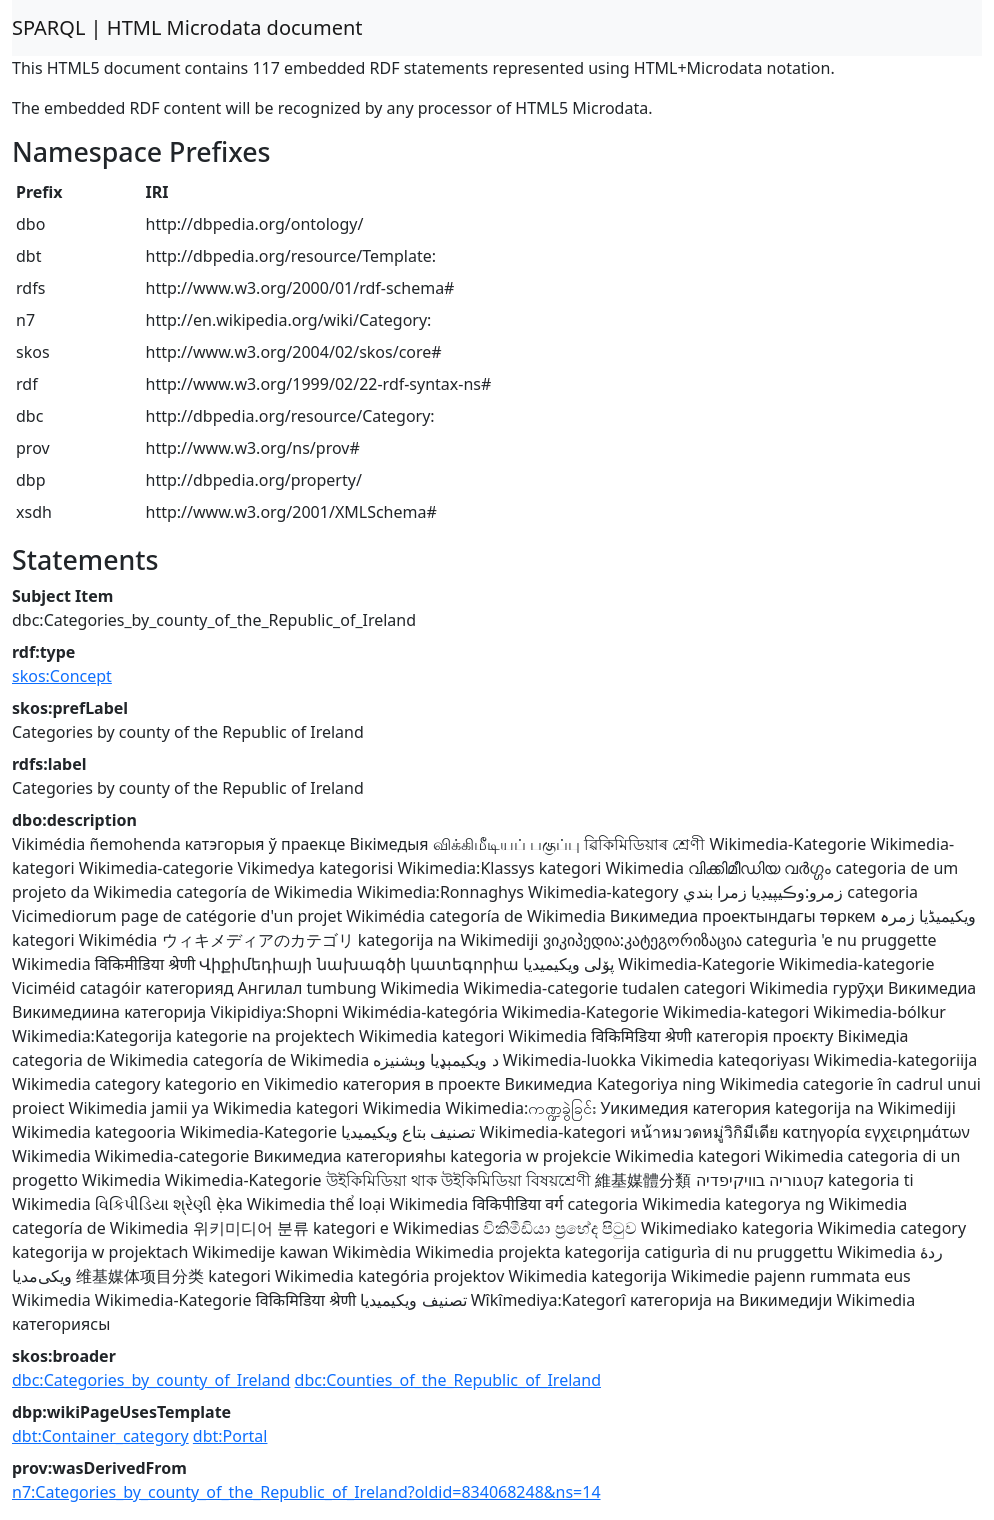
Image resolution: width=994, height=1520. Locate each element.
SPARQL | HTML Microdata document (187, 27)
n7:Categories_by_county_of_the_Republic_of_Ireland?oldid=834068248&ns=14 (306, 1492)
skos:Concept (62, 676)
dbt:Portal (230, 1436)
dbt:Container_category (100, 1436)
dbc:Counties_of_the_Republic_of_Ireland (448, 1380)
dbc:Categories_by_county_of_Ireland (151, 1380)
